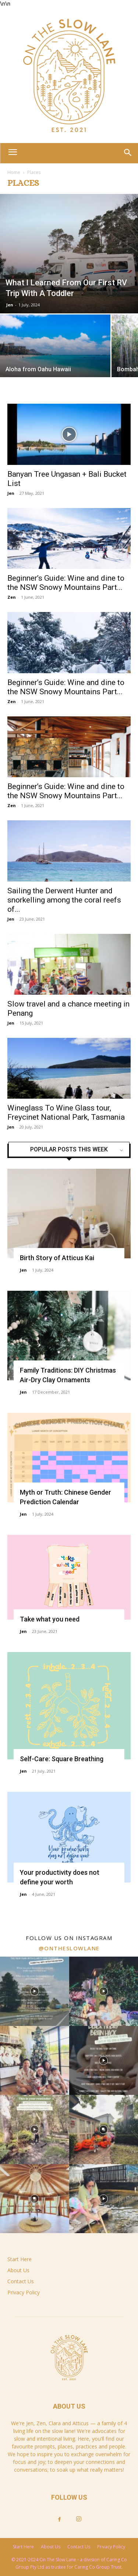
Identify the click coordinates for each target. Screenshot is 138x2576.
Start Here (19, 2259)
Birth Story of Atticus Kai (57, 1258)
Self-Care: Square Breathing (61, 1759)
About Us (18, 2270)
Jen (9, 304)
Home (13, 172)
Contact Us (20, 2281)
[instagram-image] (34, 1991)
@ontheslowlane (69, 1948)
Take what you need (49, 1619)
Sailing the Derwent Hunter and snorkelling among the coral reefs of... (64, 900)
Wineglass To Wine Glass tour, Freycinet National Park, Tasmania (66, 1112)
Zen (11, 597)
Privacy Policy (23, 2292)
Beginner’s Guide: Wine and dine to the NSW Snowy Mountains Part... (65, 583)
